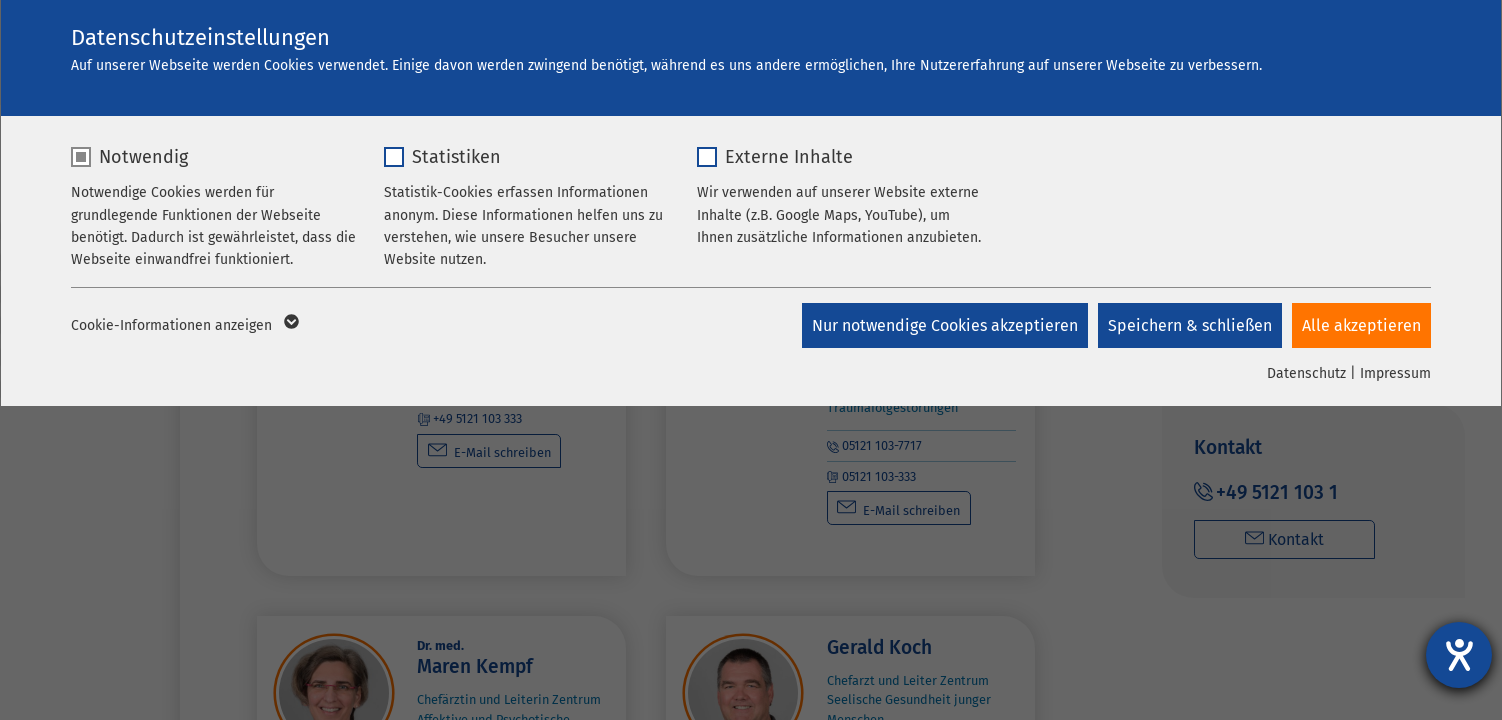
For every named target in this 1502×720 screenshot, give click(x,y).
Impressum (1395, 373)
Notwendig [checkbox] (143, 157)
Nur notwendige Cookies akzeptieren (945, 325)
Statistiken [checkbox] (456, 157)
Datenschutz (1306, 373)
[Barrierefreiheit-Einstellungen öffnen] (1459, 655)
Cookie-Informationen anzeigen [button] (183, 326)
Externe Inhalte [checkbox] (789, 157)
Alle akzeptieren (1361, 325)
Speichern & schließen (1190, 325)
